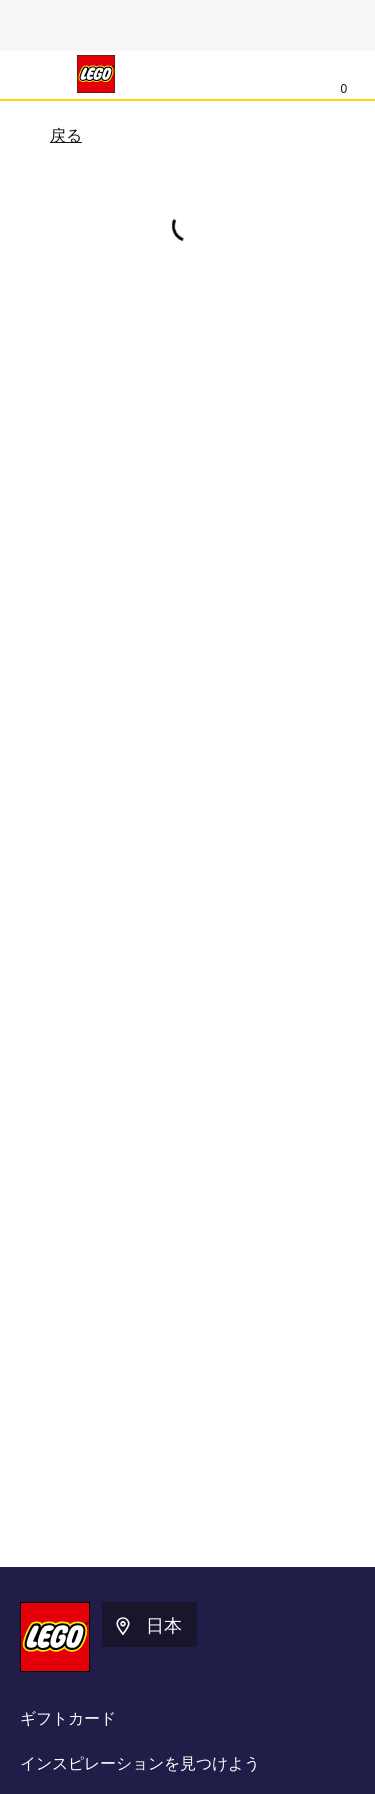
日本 (147, 1626)
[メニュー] (36, 74)
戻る (53, 137)
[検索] (302, 75)
